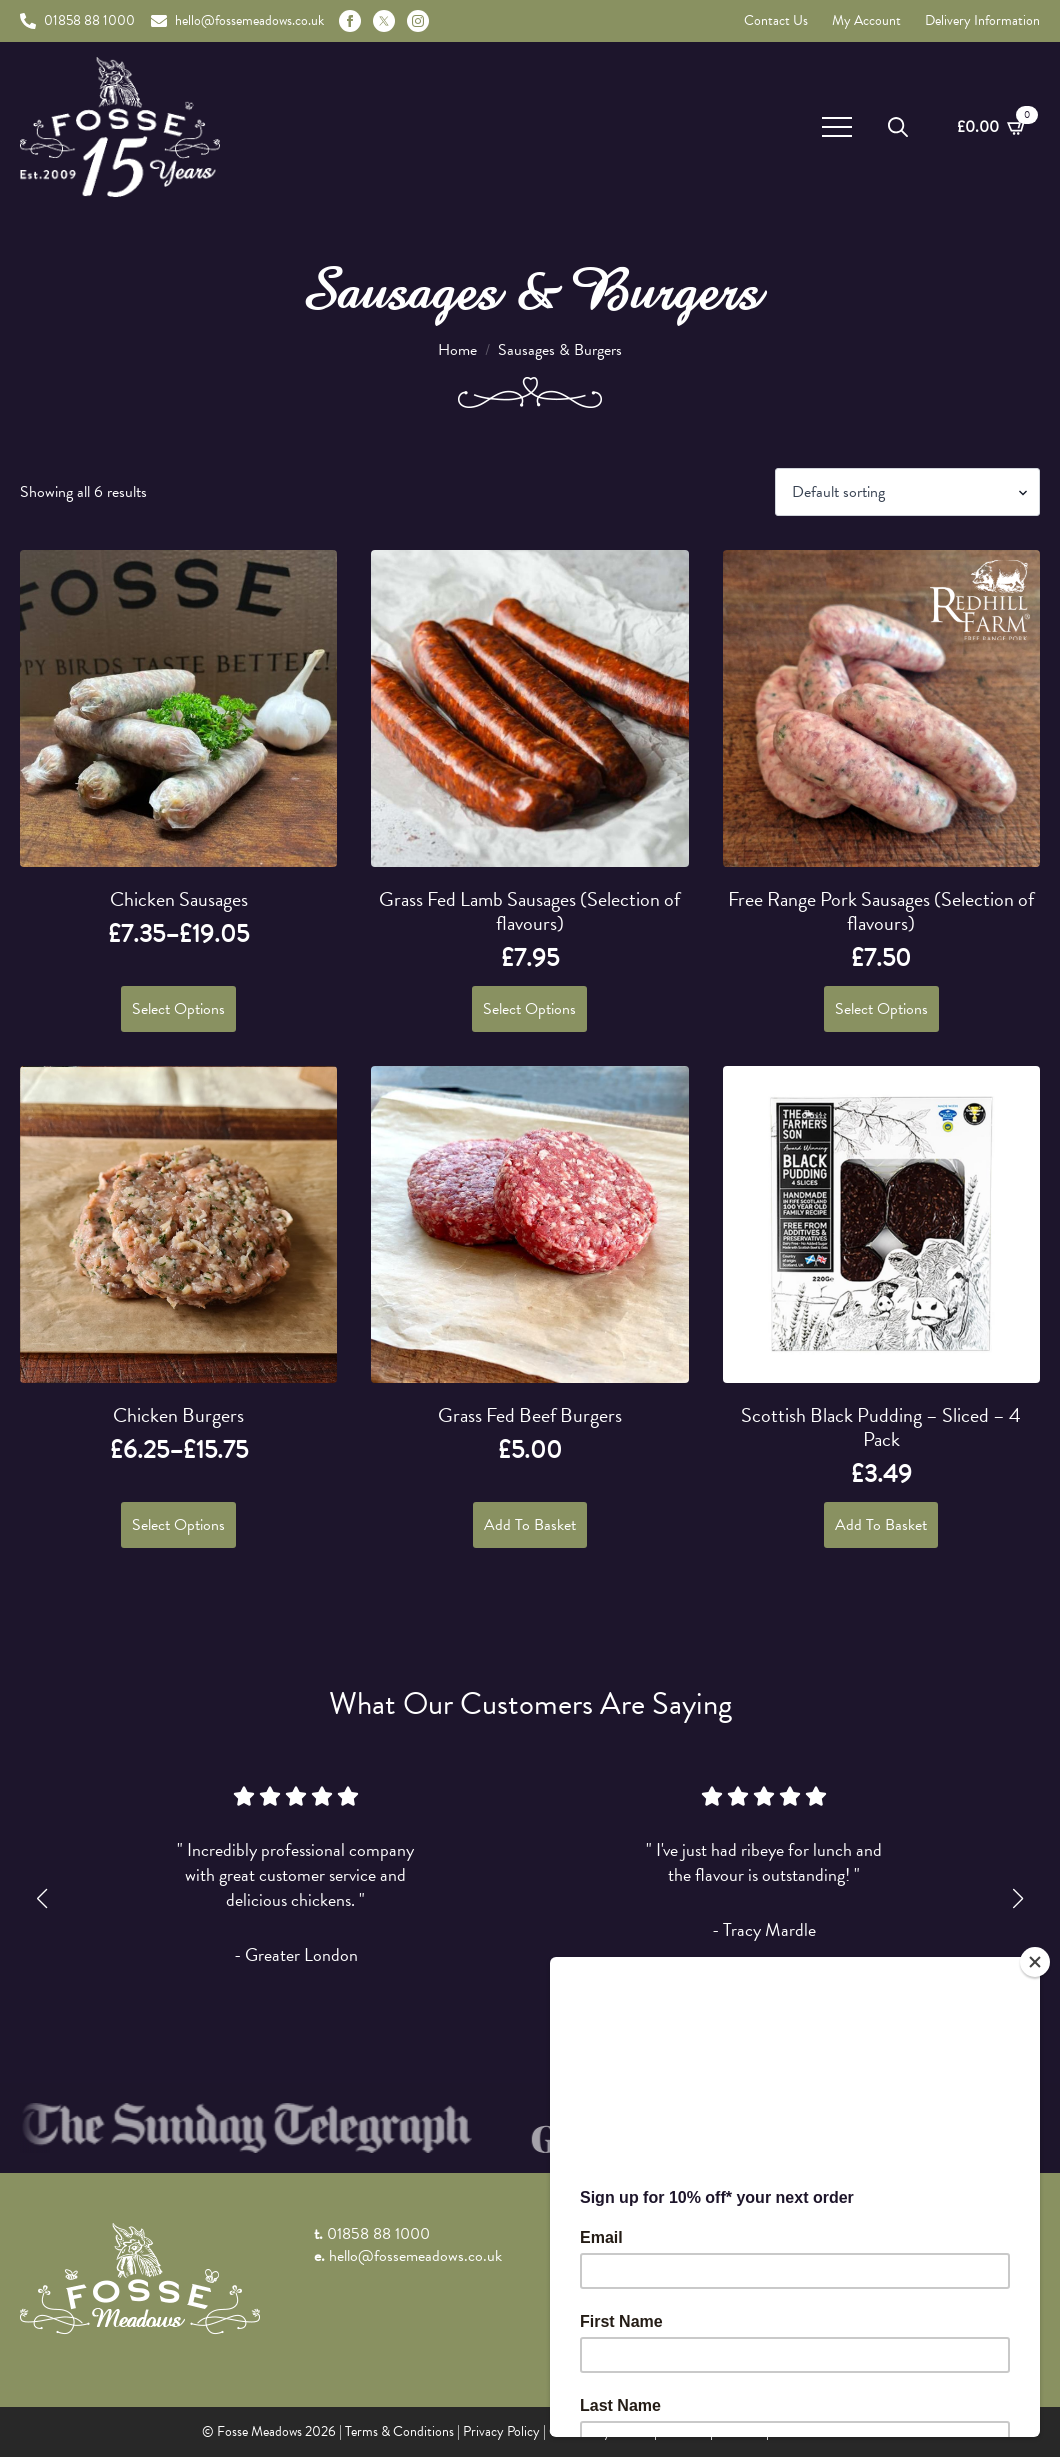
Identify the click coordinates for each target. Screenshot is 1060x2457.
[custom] (384, 21)
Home (457, 350)
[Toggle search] (898, 127)
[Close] (1035, 1962)
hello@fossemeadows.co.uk (415, 2256)
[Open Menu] (837, 127)
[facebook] (350, 21)
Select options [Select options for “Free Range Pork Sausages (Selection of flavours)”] (881, 1009)
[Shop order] (907, 492)
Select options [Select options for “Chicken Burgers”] (178, 1525)
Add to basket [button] (530, 1525)
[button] (42, 1899)
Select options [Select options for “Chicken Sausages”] (178, 1009)
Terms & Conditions (399, 2431)
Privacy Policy (501, 2431)
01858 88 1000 (378, 2234)
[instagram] (418, 21)
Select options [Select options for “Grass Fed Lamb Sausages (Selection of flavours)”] (529, 1009)
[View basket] (992, 127)
